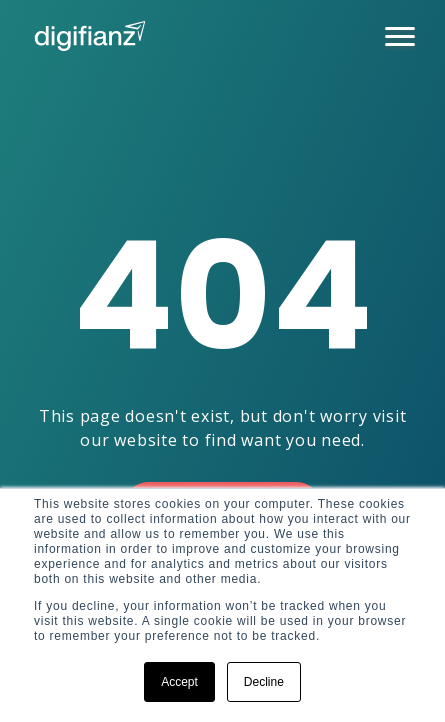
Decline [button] (264, 682)
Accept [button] (179, 682)
